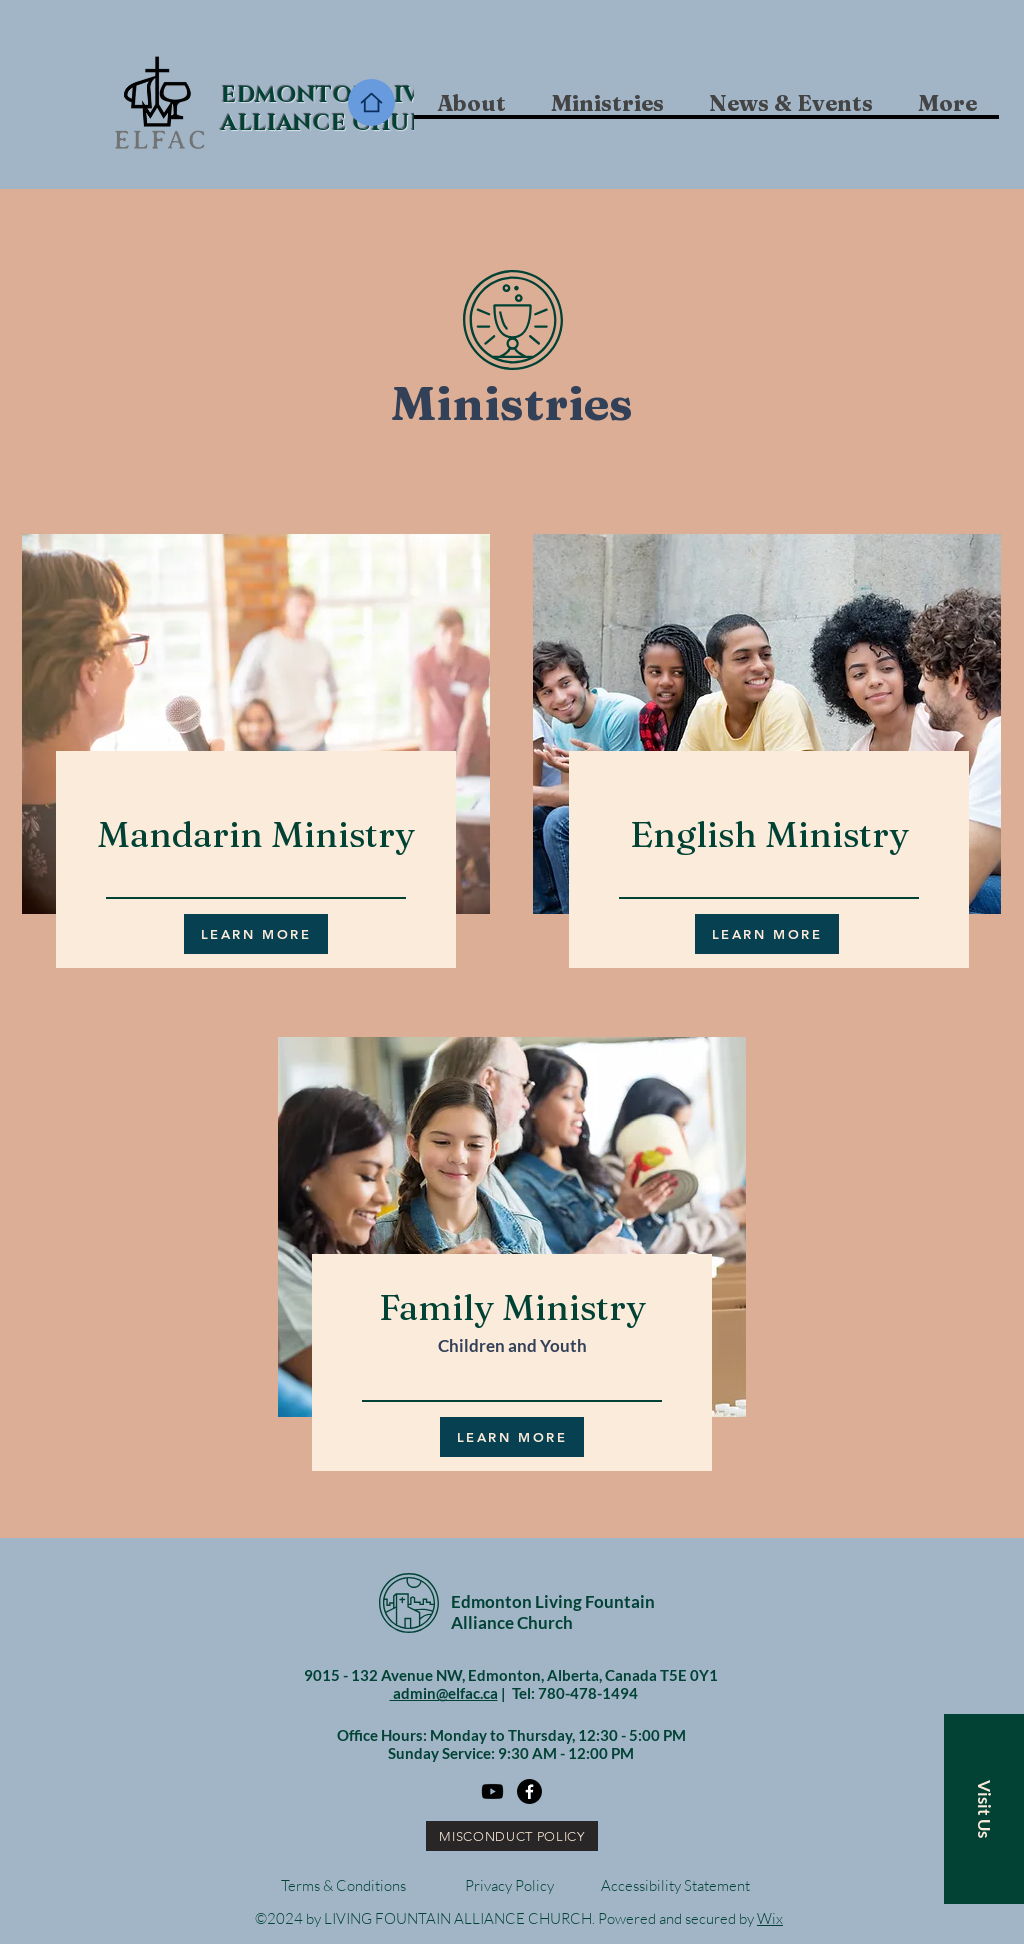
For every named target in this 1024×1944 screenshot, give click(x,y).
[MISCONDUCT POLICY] (512, 1836)
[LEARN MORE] (256, 934)
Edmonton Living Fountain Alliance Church (553, 1611)
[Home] (371, 102)
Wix (770, 1918)
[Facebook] (529, 1791)
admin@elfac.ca (444, 1693)
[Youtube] (492, 1791)
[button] (607, 103)
